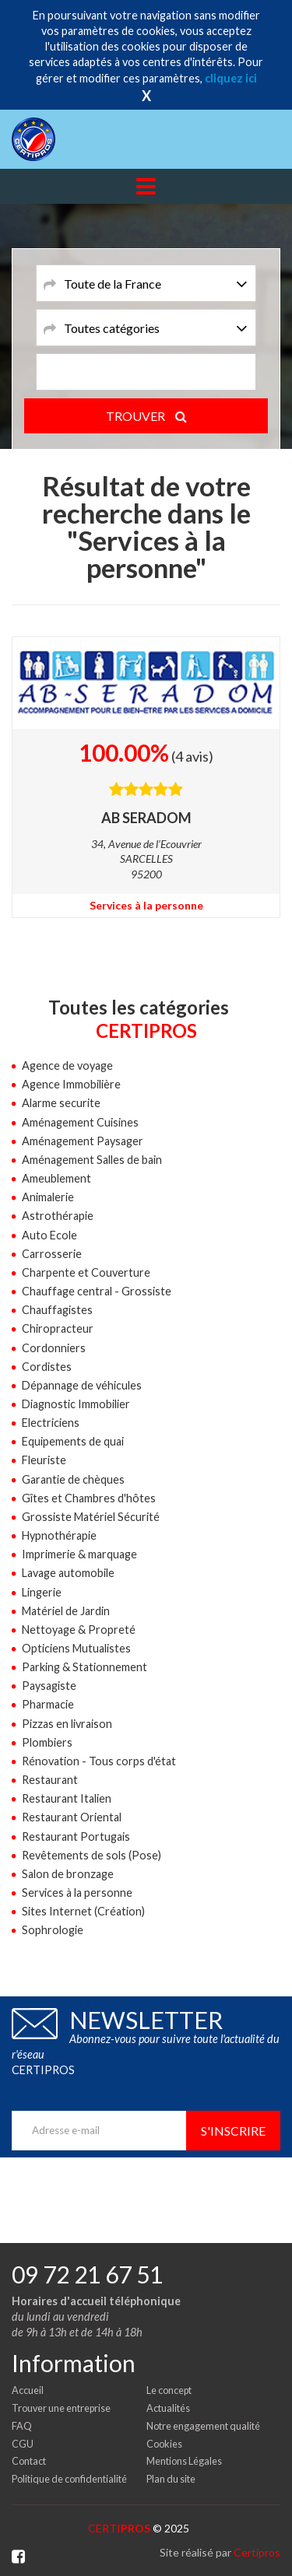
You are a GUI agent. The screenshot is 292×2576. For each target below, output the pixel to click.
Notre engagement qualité (203, 2426)
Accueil (28, 2390)
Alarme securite (61, 1102)
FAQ (22, 2426)
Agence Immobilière (71, 1084)
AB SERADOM (146, 817)
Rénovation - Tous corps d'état (99, 1761)
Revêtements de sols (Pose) (91, 1855)
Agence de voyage (67, 1065)
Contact (29, 2461)
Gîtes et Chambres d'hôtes (89, 1498)
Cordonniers (54, 1348)
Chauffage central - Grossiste (96, 1291)
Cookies (164, 2444)
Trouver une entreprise (61, 2408)
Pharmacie (48, 1704)
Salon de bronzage (68, 1873)
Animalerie (48, 1197)
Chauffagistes (57, 1309)
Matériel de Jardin (66, 1610)
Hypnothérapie (59, 1535)
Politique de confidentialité (69, 2479)
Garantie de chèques (73, 1479)
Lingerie (42, 1592)
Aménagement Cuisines (80, 1122)
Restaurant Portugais (76, 1836)
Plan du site (170, 2479)
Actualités (168, 2408)
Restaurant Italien (66, 1798)
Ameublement (56, 1178)
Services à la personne (146, 905)
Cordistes (47, 1366)
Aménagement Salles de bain (92, 1159)
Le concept (169, 2390)
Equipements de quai (73, 1441)
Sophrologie (52, 1929)
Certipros (257, 2552)
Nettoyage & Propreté (78, 1629)
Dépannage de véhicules (82, 1385)
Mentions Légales (184, 2461)
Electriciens (50, 1422)
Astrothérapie (57, 1215)
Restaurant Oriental (71, 1817)
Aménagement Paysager (82, 1141)
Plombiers (47, 1742)
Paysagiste (49, 1685)
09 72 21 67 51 (87, 2274)
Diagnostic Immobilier (76, 1404)
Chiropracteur (57, 1328)
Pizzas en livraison (67, 1723)
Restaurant (50, 1779)
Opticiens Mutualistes (76, 1648)
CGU (22, 2444)
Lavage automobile (68, 1572)
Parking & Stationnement (84, 1667)
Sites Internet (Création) (83, 1911)
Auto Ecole (49, 1235)
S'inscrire (233, 2130)
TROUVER (146, 415)
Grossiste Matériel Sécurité (91, 1516)
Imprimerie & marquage (79, 1554)
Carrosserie (52, 1253)
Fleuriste (44, 1460)
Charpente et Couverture (86, 1272)
